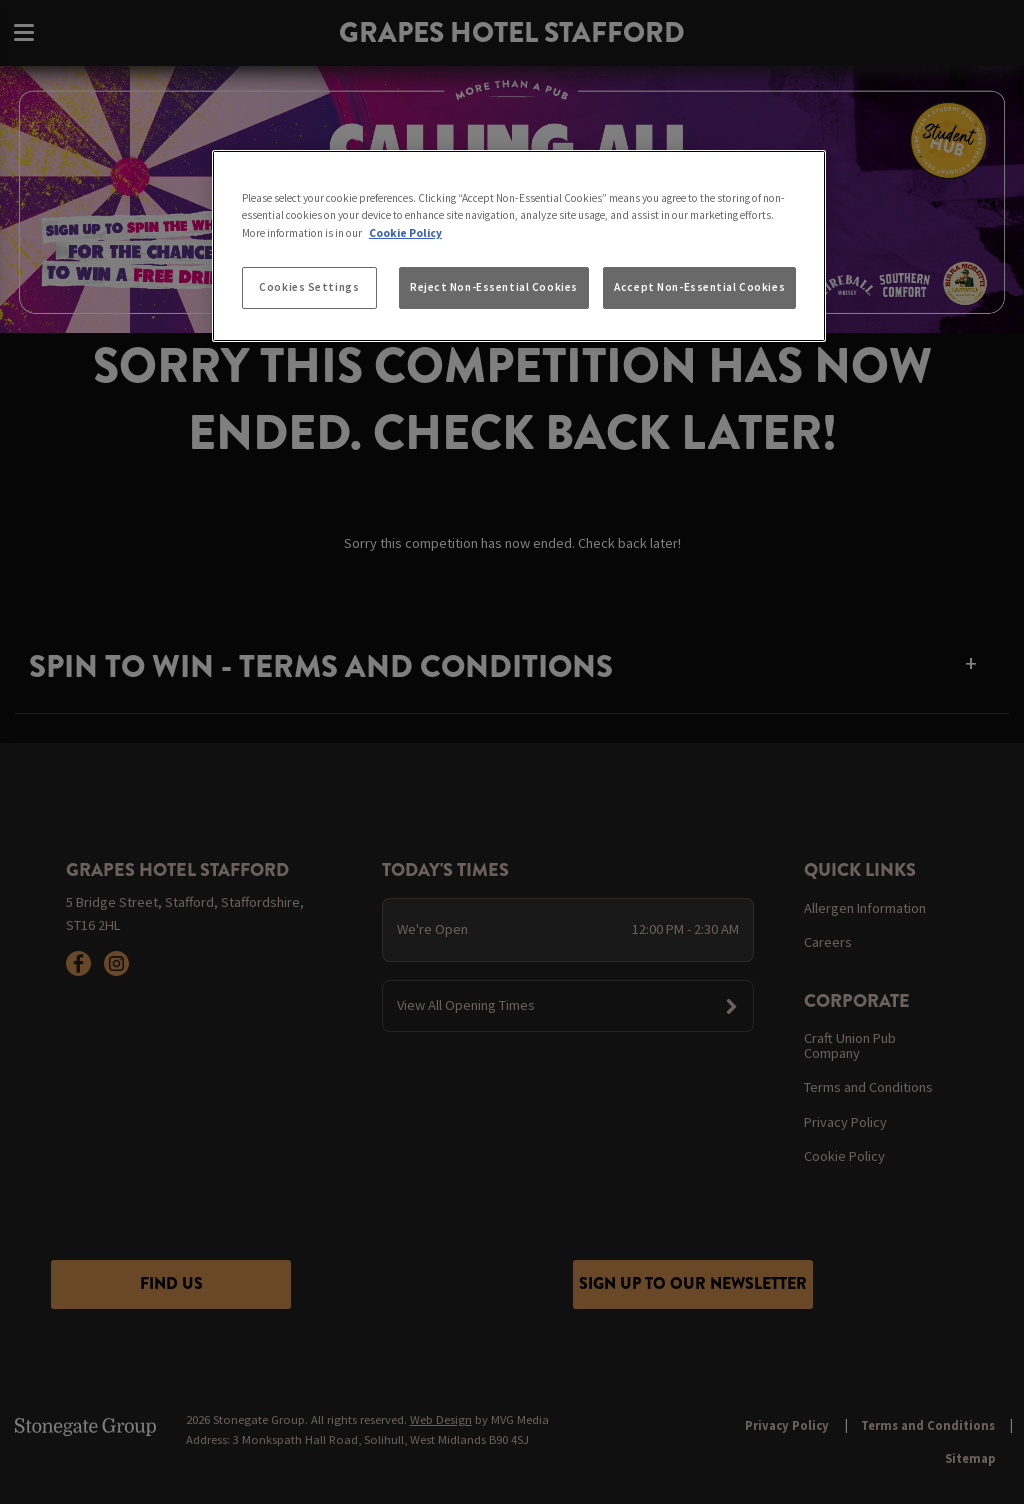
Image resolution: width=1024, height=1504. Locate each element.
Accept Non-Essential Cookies (699, 287)
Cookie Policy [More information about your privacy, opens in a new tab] (405, 233)
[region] (519, 246)
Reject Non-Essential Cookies (494, 287)
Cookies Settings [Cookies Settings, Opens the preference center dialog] (309, 287)
